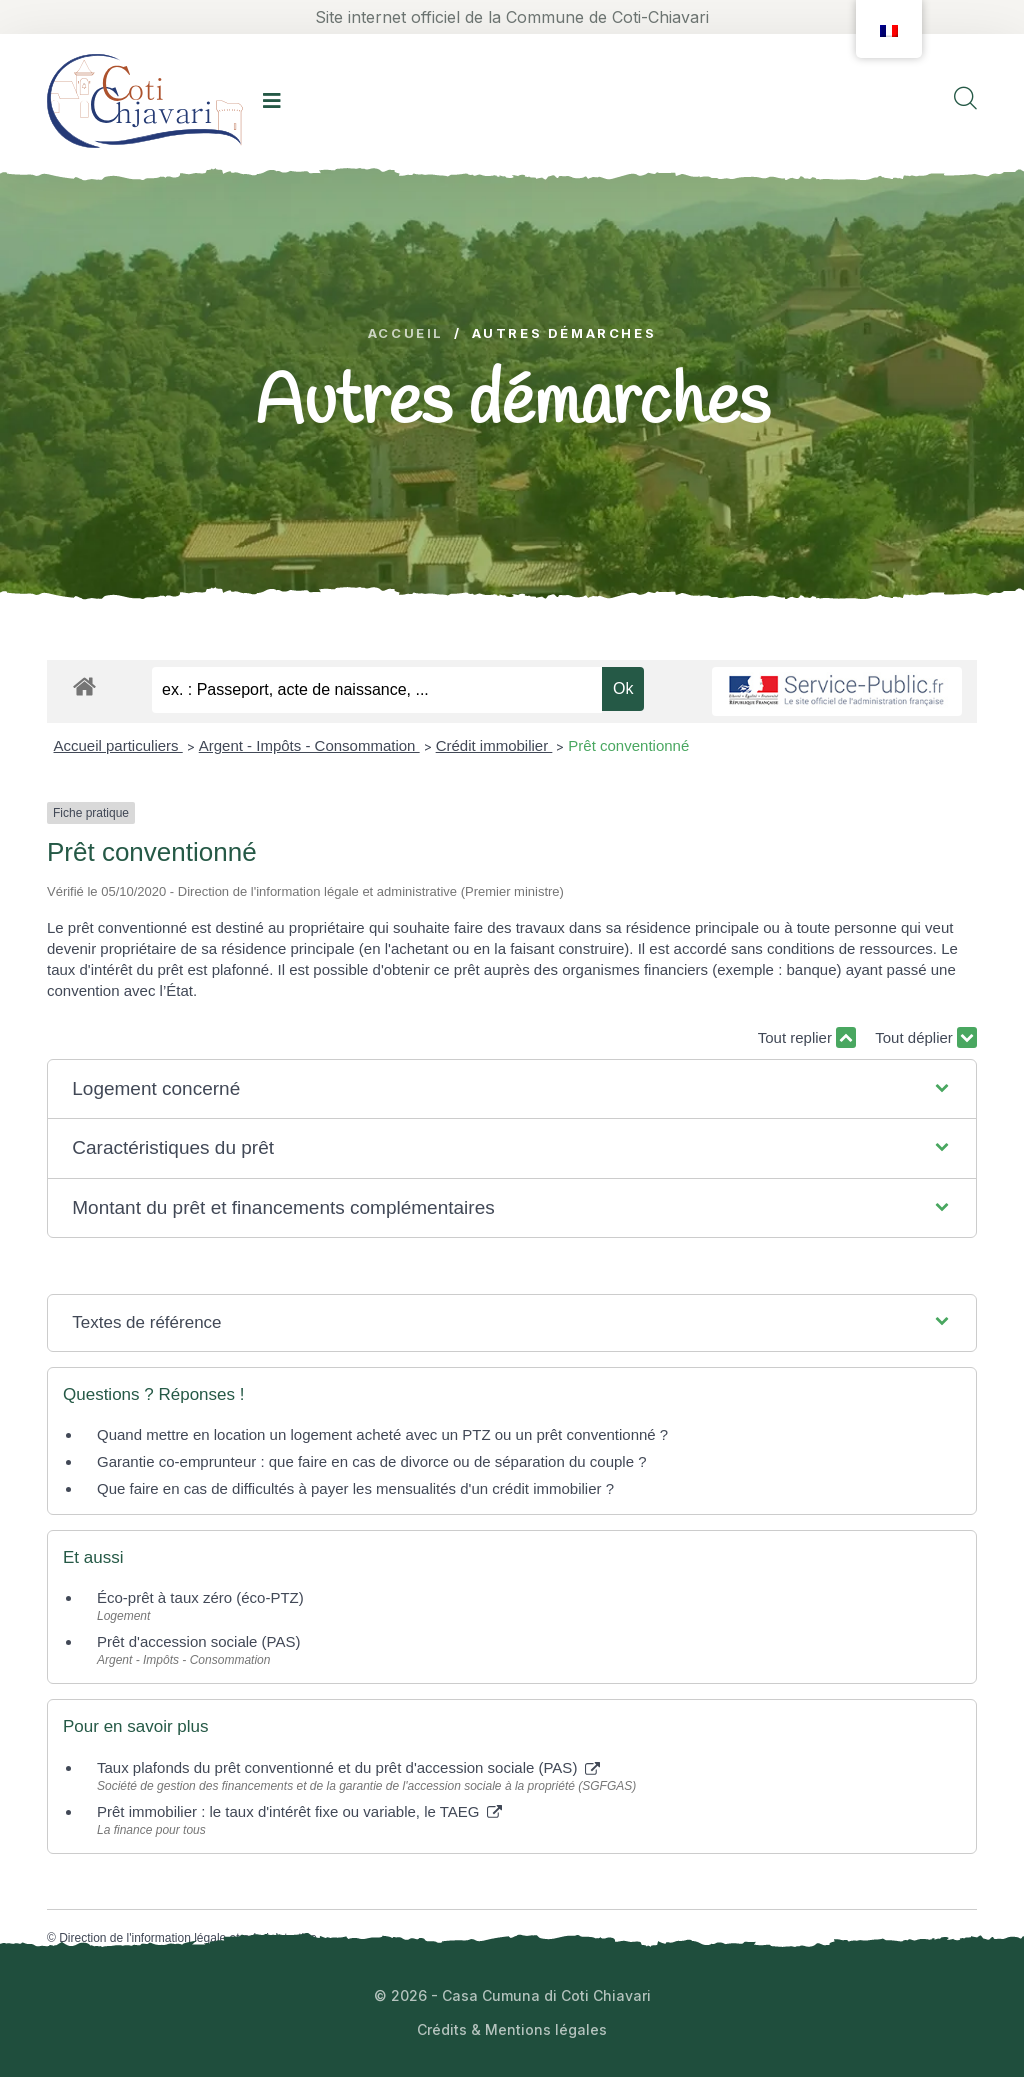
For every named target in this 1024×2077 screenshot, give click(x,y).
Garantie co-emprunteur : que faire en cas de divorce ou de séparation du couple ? (372, 1461)
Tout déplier (926, 1037)
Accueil (406, 333)
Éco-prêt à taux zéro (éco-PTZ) (200, 1597)
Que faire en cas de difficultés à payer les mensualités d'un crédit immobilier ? (355, 1488)
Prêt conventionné (628, 745)
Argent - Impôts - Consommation (309, 745)
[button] (511, 1089)
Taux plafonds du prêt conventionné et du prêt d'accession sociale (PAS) (348, 1767)
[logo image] (145, 100)
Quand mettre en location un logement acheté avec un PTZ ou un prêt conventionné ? (382, 1434)
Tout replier (807, 1037)
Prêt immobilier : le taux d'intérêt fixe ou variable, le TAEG (299, 1811)
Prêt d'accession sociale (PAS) (199, 1641)
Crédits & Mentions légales (512, 2029)
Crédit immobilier (494, 745)
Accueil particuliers (118, 745)
